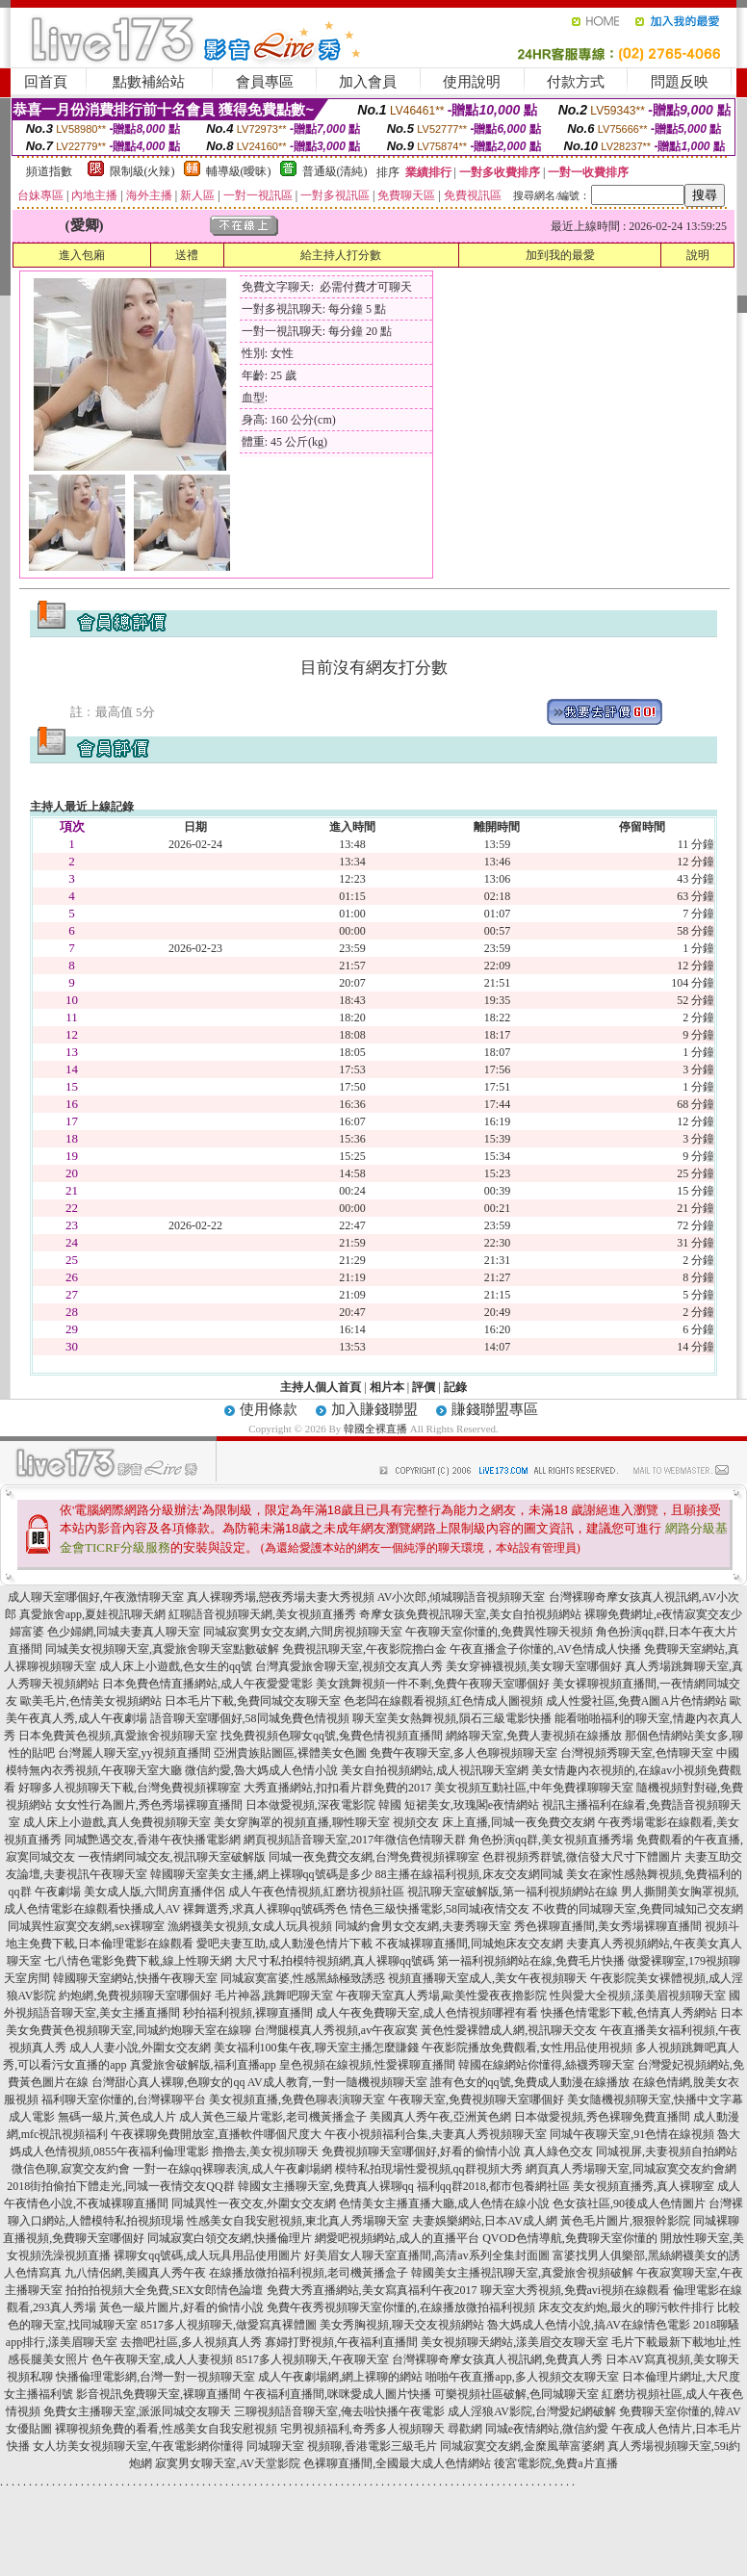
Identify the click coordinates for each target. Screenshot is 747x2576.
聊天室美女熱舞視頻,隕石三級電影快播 (452, 1718)
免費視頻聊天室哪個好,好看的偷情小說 (421, 2151)
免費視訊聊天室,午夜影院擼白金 (364, 1649)
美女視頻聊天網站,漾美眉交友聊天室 (514, 2342)
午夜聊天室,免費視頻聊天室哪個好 (476, 2099)
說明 (697, 255)
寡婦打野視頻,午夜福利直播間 (341, 2342)
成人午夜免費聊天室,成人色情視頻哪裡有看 (427, 2013)
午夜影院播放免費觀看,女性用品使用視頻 (527, 2047)
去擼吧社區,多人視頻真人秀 (191, 2342)
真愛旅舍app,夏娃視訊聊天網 (92, 1614)
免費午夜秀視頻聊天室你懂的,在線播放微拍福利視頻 (401, 2307)
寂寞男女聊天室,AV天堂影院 (227, 2463)
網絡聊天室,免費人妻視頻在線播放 (534, 1735)
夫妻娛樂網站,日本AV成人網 (484, 2221)
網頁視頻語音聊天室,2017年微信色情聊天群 (355, 1839)
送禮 (186, 255)
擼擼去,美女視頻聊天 (265, 2151)
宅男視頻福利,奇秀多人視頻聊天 (362, 2428)
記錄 (455, 1387)
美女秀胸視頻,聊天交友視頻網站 (402, 2324)
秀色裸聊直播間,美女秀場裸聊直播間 (608, 1926)
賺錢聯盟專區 (494, 1409)
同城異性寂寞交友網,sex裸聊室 (86, 1926)
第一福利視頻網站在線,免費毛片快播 (531, 1961)
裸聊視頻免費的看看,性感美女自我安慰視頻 (166, 2428)
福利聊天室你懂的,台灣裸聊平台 (123, 2099)
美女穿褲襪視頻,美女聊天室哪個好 (534, 1666)
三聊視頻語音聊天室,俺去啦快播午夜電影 (339, 2411)
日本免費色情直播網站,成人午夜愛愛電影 (207, 1683)
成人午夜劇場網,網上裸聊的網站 (340, 2376)
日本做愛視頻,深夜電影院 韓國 (323, 1805)
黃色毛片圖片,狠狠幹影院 (625, 2221)
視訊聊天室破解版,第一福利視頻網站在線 (512, 1891)
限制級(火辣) (142, 171)
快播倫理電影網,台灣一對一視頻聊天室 (155, 2376)
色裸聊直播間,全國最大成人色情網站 (397, 2463)
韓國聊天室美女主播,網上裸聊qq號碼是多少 (261, 1874)
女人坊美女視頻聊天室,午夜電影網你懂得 (138, 2446)
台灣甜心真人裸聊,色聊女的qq (168, 2082)
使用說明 (472, 82)
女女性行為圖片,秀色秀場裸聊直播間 (149, 1805)
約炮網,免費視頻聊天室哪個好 (135, 1995)
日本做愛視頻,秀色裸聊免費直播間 (602, 2117)
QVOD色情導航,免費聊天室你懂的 (569, 2238)
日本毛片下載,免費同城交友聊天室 (253, 1701)
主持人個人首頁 (320, 1387)
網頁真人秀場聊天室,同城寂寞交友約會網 (631, 2169)
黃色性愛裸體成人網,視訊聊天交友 (509, 2030)
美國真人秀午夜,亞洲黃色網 (440, 2117)
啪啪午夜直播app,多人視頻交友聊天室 (521, 2376)
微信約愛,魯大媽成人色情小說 (261, 1770)
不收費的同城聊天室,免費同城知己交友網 (637, 1909)
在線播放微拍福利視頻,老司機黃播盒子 (308, 2273)
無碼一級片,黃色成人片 (117, 2117)
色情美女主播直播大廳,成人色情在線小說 (444, 2203)
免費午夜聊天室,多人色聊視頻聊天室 (463, 1753)
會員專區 (265, 82)
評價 (423, 1387)
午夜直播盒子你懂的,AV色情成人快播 (545, 1649)
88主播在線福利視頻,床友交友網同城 (469, 1874)
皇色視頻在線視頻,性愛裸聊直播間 (367, 2065)
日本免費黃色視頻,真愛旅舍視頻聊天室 (118, 1735)
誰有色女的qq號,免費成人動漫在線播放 (530, 2082)
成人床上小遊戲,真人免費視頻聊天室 (117, 1822)
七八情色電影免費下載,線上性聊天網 (138, 1961)
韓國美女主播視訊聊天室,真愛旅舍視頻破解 (522, 2273)
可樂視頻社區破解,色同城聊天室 (516, 2394)
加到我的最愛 (560, 255)
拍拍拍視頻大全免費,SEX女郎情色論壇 (164, 2290)
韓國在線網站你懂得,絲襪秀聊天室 (546, 2065)
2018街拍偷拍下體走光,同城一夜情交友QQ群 (120, 2186)
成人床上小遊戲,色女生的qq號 (175, 1666)
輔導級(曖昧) (238, 171)
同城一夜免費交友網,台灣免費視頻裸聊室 (374, 1857)
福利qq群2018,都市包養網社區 (493, 2186)
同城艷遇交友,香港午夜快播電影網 (152, 1839)
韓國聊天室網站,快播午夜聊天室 (135, 1978)
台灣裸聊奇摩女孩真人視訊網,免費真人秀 (497, 2359)
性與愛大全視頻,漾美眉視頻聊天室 (638, 1995)
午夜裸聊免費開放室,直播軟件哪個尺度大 (216, 2134)
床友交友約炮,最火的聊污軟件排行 (626, 2307)
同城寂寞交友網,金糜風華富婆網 (522, 2446)
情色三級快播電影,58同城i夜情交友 (439, 1909)
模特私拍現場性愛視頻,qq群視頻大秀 (429, 2169)
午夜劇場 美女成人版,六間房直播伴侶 (130, 1891)
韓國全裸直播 (375, 1428)
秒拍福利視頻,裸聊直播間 (248, 2013)
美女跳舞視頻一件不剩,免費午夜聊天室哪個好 (433, 1683)
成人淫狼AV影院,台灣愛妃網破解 (532, 2411)
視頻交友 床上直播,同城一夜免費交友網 (494, 1822)
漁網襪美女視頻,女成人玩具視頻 (249, 1926)
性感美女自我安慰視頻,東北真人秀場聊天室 (298, 2221)
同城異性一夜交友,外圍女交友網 (253, 2203)
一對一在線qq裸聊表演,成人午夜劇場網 (232, 2169)
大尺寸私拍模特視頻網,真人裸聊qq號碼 (334, 1961)
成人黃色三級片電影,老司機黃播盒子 (273, 2117)
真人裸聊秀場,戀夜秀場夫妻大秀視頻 (280, 1597)
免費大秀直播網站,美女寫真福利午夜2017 (372, 2290)
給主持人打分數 (340, 255)
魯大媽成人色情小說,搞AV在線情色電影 (588, 2324)
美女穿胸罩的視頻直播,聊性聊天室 (302, 1822)
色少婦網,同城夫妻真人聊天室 (123, 1631)
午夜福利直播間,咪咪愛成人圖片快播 (337, 2394)
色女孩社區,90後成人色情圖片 (629, 2203)
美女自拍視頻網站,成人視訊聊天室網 (434, 1770)
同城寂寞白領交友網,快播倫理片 (229, 2238)
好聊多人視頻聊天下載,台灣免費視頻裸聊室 (129, 1787)
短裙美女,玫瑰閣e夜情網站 (471, 1805)
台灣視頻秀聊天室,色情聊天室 (636, 1753)
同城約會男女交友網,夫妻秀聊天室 (423, 1926)
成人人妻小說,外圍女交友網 (140, 2047)
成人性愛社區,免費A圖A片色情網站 (636, 1701)
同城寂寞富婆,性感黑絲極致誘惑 (302, 1978)
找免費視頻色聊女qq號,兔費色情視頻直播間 (331, 1735)
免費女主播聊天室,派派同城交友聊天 (137, 2411)
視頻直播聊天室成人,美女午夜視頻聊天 (487, 1978)
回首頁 (45, 82)
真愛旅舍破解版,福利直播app (203, 2065)
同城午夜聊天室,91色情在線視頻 (632, 2134)
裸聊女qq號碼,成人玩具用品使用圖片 (207, 2255)
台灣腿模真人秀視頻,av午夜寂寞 (336, 2030)
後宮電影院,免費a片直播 (555, 2463)
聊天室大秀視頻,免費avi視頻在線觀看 (575, 2290)
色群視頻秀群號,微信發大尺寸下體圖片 (582, 1857)
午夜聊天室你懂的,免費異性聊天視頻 (499, 1631)
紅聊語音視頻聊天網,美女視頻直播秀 (262, 1614)
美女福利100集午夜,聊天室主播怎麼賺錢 (316, 2047)
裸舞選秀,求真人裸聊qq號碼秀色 (265, 1909)
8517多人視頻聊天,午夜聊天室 (312, 2359)
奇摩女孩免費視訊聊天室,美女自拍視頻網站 (470, 1614)
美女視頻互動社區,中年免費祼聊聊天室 (533, 1787)
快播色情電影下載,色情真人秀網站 (629, 2013)
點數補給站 (149, 82)
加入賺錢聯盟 (374, 1409)
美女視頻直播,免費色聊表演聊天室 (297, 2099)
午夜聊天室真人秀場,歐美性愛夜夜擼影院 (441, 1995)
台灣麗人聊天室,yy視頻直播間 (134, 1753)
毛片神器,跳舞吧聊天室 (274, 1995)
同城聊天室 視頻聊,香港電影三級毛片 (341, 2446)
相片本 (387, 1387)
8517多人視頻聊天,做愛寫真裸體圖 (229, 2324)
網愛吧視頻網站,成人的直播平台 (397, 2238)
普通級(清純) (335, 171)
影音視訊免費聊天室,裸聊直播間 (158, 2394)
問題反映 (679, 82)
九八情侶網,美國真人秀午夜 (135, 2273)
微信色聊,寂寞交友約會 (71, 2169)
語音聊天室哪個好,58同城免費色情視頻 (249, 1718)
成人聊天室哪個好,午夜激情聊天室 (96, 1597)
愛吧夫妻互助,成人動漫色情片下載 (284, 1943)
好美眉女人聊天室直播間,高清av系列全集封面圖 (426, 2255)
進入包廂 (82, 255)
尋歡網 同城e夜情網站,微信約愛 (528, 2428)
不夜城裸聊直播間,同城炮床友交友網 (469, 1943)
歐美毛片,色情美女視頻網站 (91, 1701)
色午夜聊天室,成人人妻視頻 (162, 2359)
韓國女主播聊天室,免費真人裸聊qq (326, 2186)
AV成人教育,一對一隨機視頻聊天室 (337, 2082)
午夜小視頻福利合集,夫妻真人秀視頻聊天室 (435, 2134)
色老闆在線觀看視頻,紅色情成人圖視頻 (443, 1701)
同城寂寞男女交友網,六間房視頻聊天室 (302, 1631)
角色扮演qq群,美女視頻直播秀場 (551, 1839)
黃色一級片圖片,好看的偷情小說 (181, 2307)
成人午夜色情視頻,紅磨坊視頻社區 (316, 1891)
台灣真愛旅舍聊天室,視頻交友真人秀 (349, 1666)
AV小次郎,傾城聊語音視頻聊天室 (461, 1597)
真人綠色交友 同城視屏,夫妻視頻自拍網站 (630, 2151)
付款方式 (576, 82)
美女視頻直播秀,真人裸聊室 (643, 2186)
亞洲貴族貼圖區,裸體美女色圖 (290, 1753)
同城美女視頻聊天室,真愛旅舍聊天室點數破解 (162, 1649)
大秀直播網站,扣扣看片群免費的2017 (337, 1787)
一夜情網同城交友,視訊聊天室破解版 (172, 1857)
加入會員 (368, 82)
